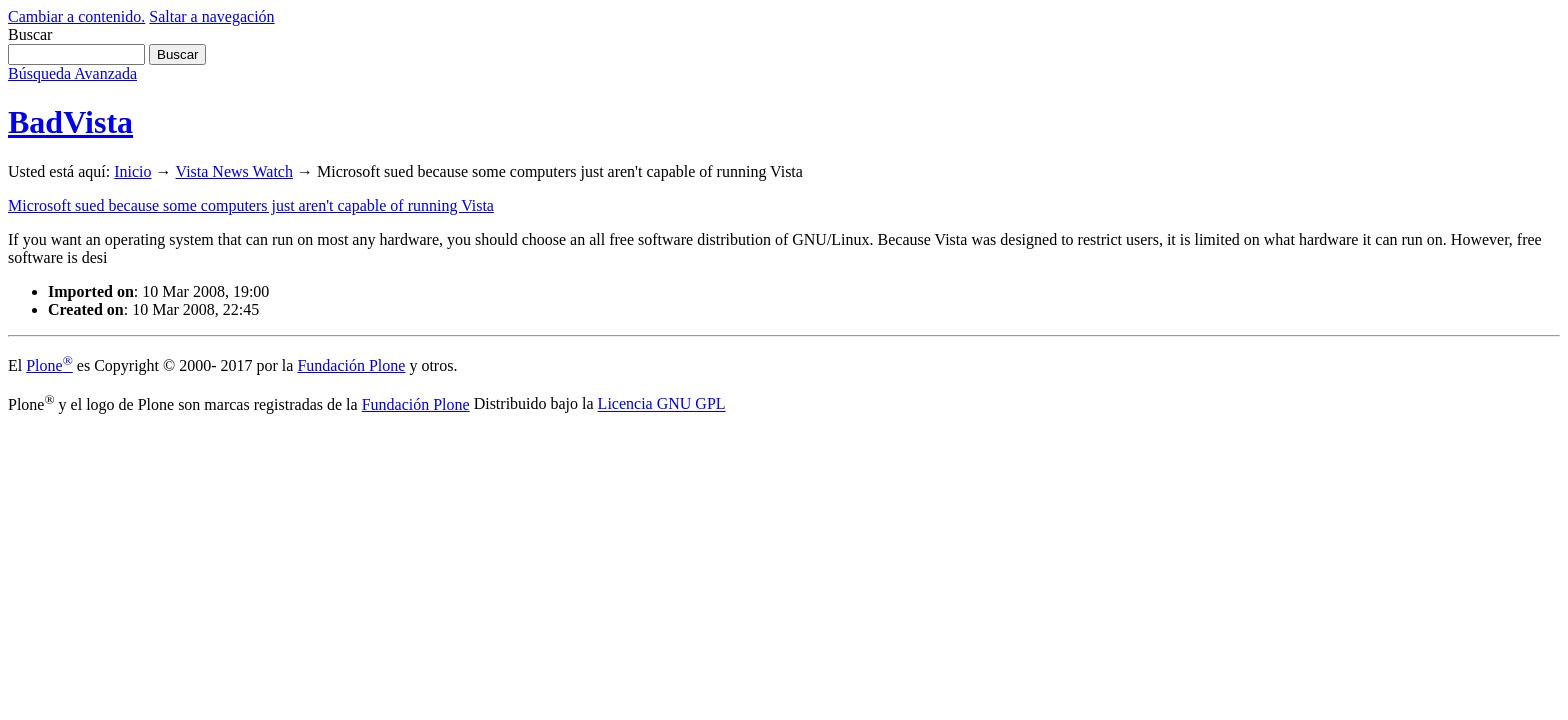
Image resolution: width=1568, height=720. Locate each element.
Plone (49, 365)
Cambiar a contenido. (76, 16)
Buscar (30, 34)
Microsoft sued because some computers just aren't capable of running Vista (251, 205)
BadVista (70, 122)
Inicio (132, 171)
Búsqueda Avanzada (72, 73)
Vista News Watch (234, 171)
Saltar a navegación (211, 16)
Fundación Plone (351, 365)
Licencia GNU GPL (662, 404)
